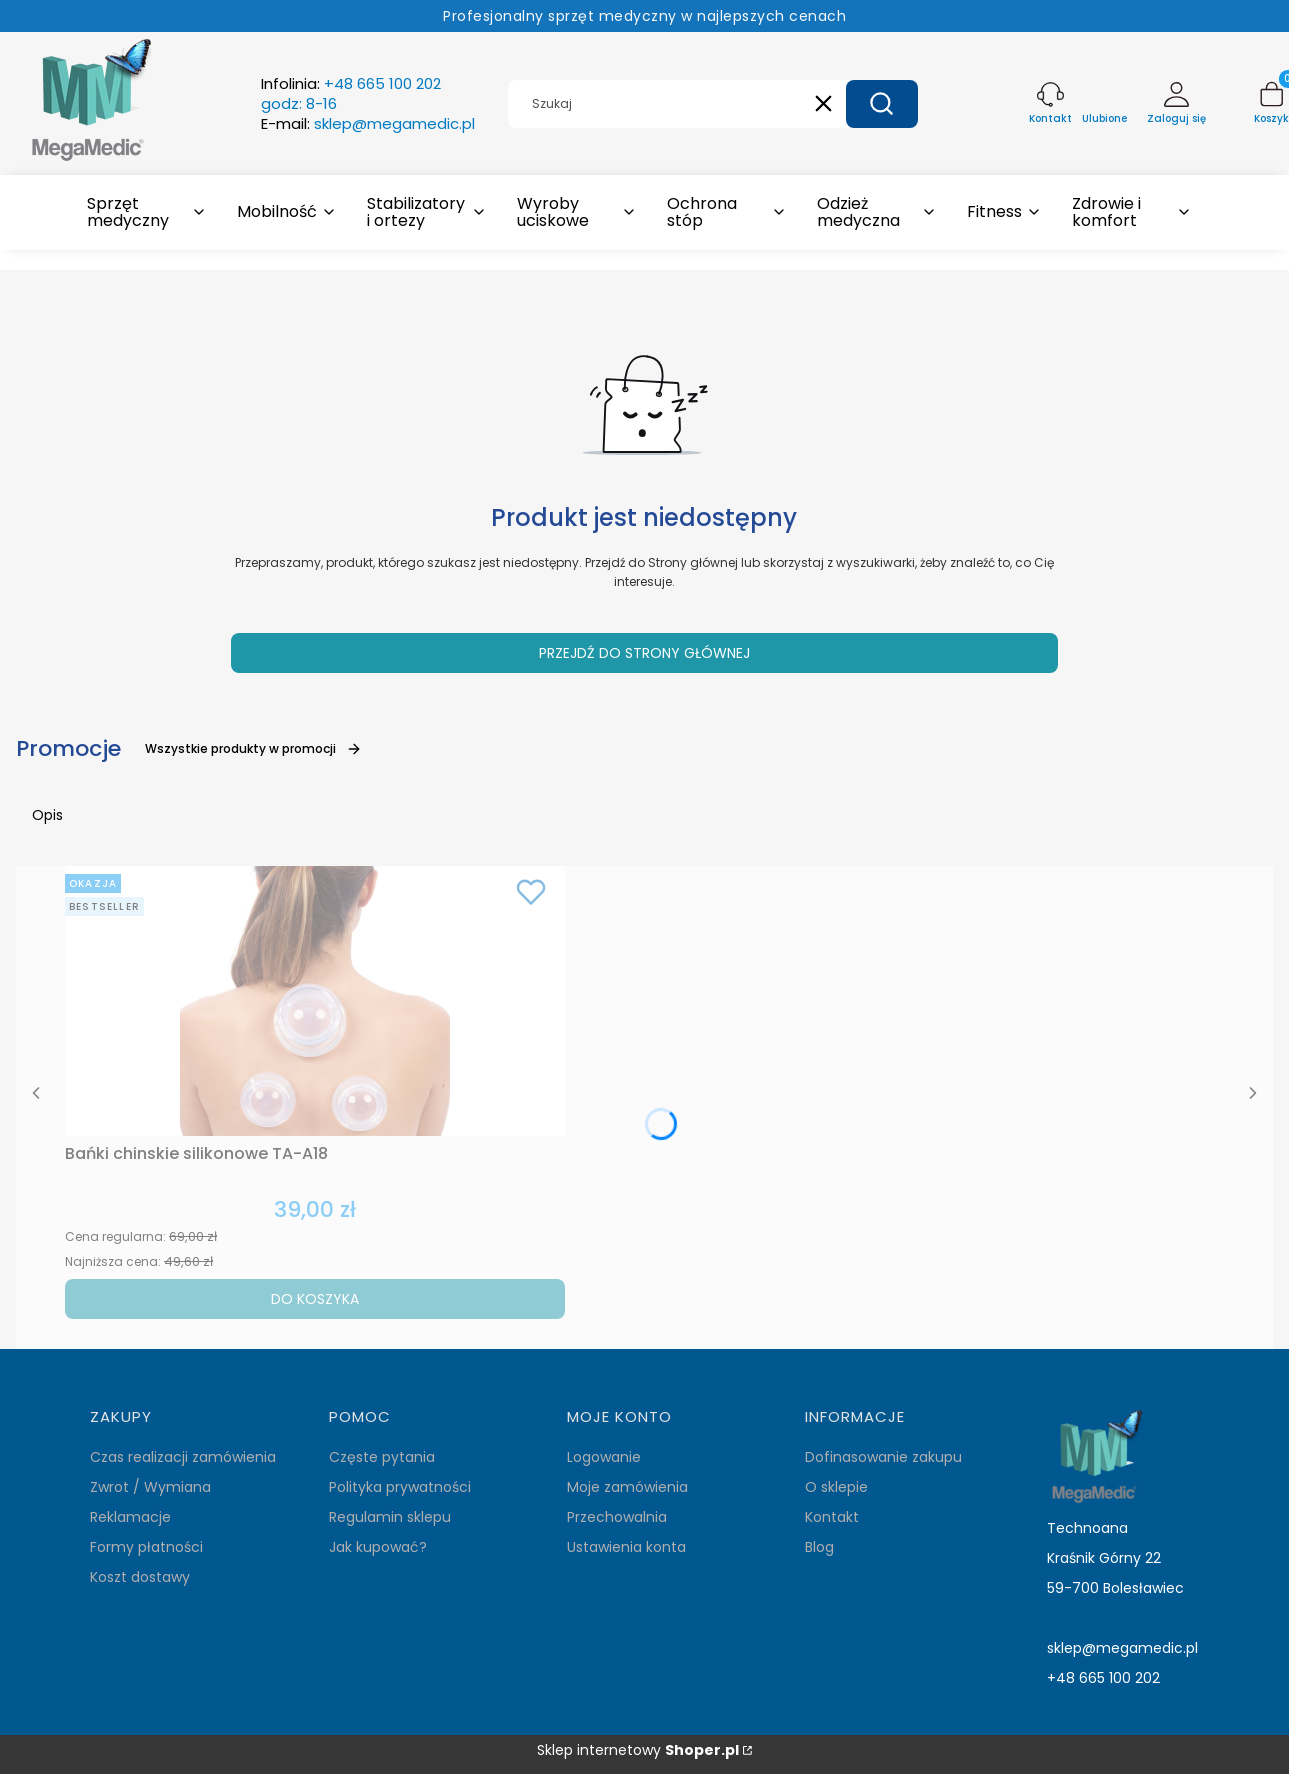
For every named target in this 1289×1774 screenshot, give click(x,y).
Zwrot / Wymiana (150, 1487)
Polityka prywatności (400, 1487)
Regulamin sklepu (390, 1517)
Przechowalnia (617, 1517)
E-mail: (368, 124)
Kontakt (832, 1517)
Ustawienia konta (626, 1547)
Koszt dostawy (140, 1577)
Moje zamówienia (627, 1487)
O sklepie (836, 1487)
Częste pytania (382, 1457)
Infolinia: (351, 94)
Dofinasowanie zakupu (883, 1457)
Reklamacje (130, 1517)
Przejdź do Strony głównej (644, 653)
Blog (819, 1547)
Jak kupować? (378, 1547)
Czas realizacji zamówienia (183, 1457)
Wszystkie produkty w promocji (253, 748)
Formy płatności (146, 1547)
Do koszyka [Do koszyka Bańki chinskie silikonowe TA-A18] (315, 1299)
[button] (882, 104)
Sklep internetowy (638, 1750)
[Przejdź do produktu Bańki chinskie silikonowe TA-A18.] (315, 1001)
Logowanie (604, 1457)
